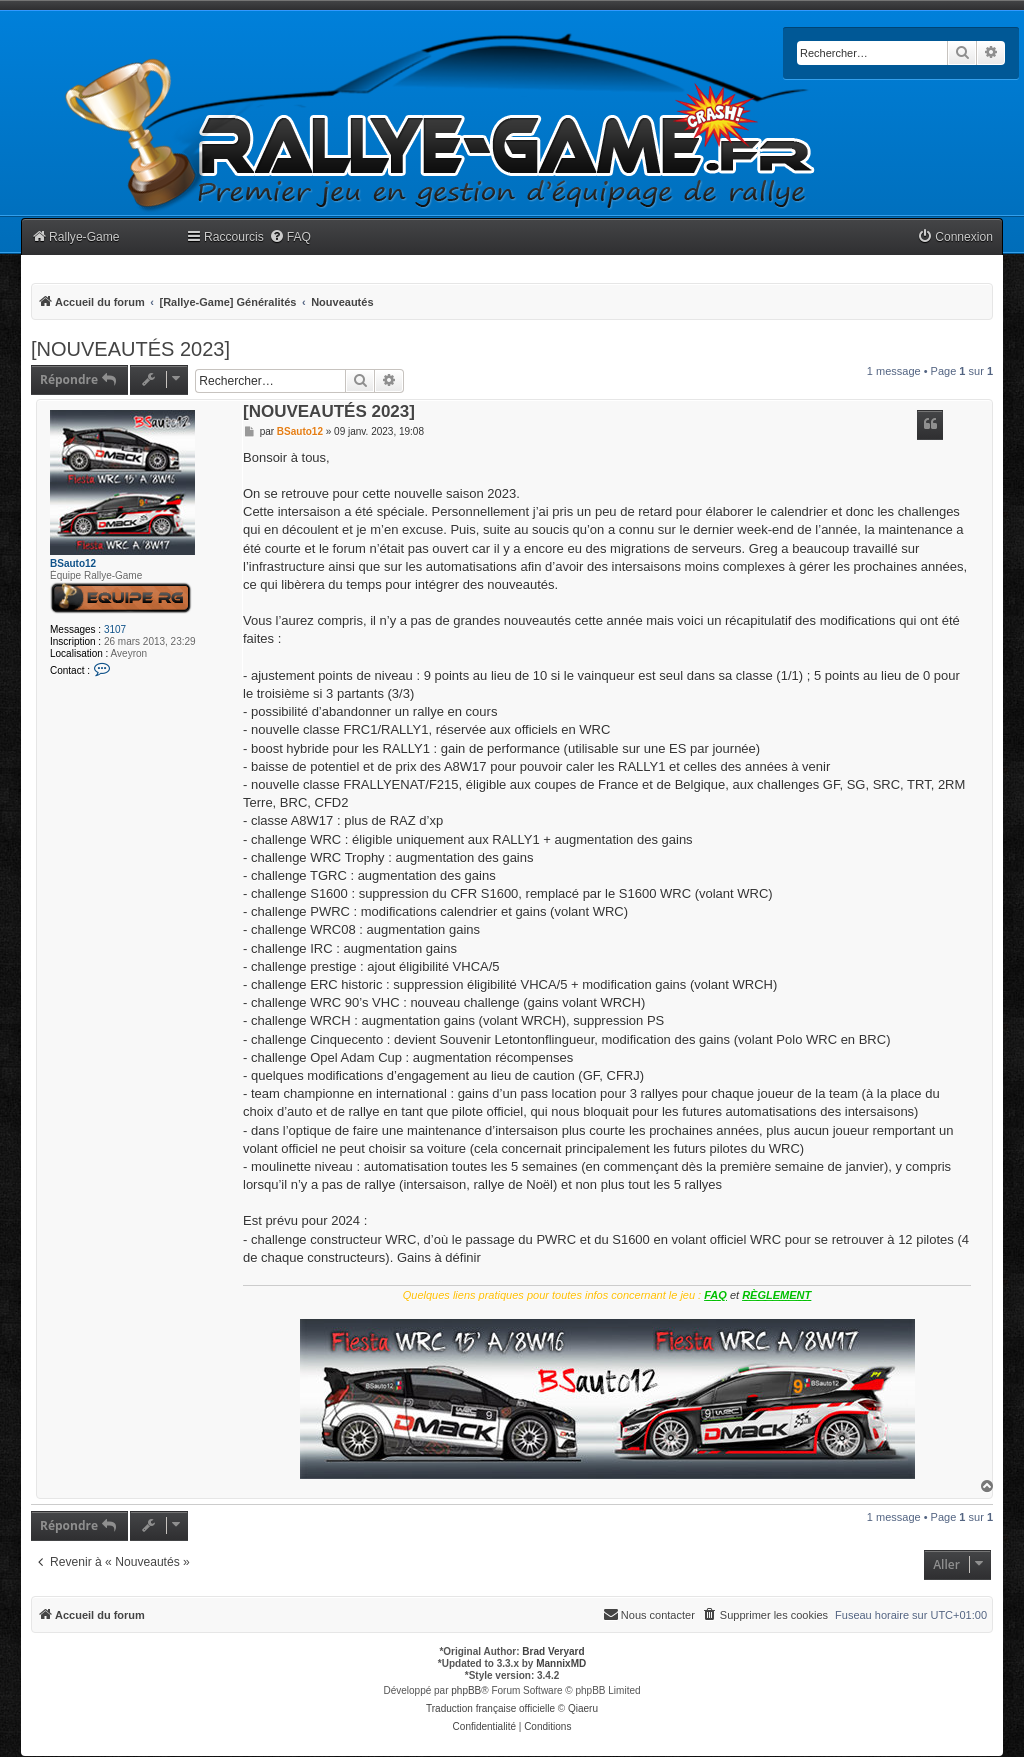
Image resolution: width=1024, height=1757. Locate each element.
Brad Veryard (553, 1651)
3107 (115, 629)
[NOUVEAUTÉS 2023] (130, 349)
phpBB (466, 1690)
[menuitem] (290, 237)
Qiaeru (583, 1708)
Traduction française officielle (490, 1708)
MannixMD (561, 1663)
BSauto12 (73, 563)
